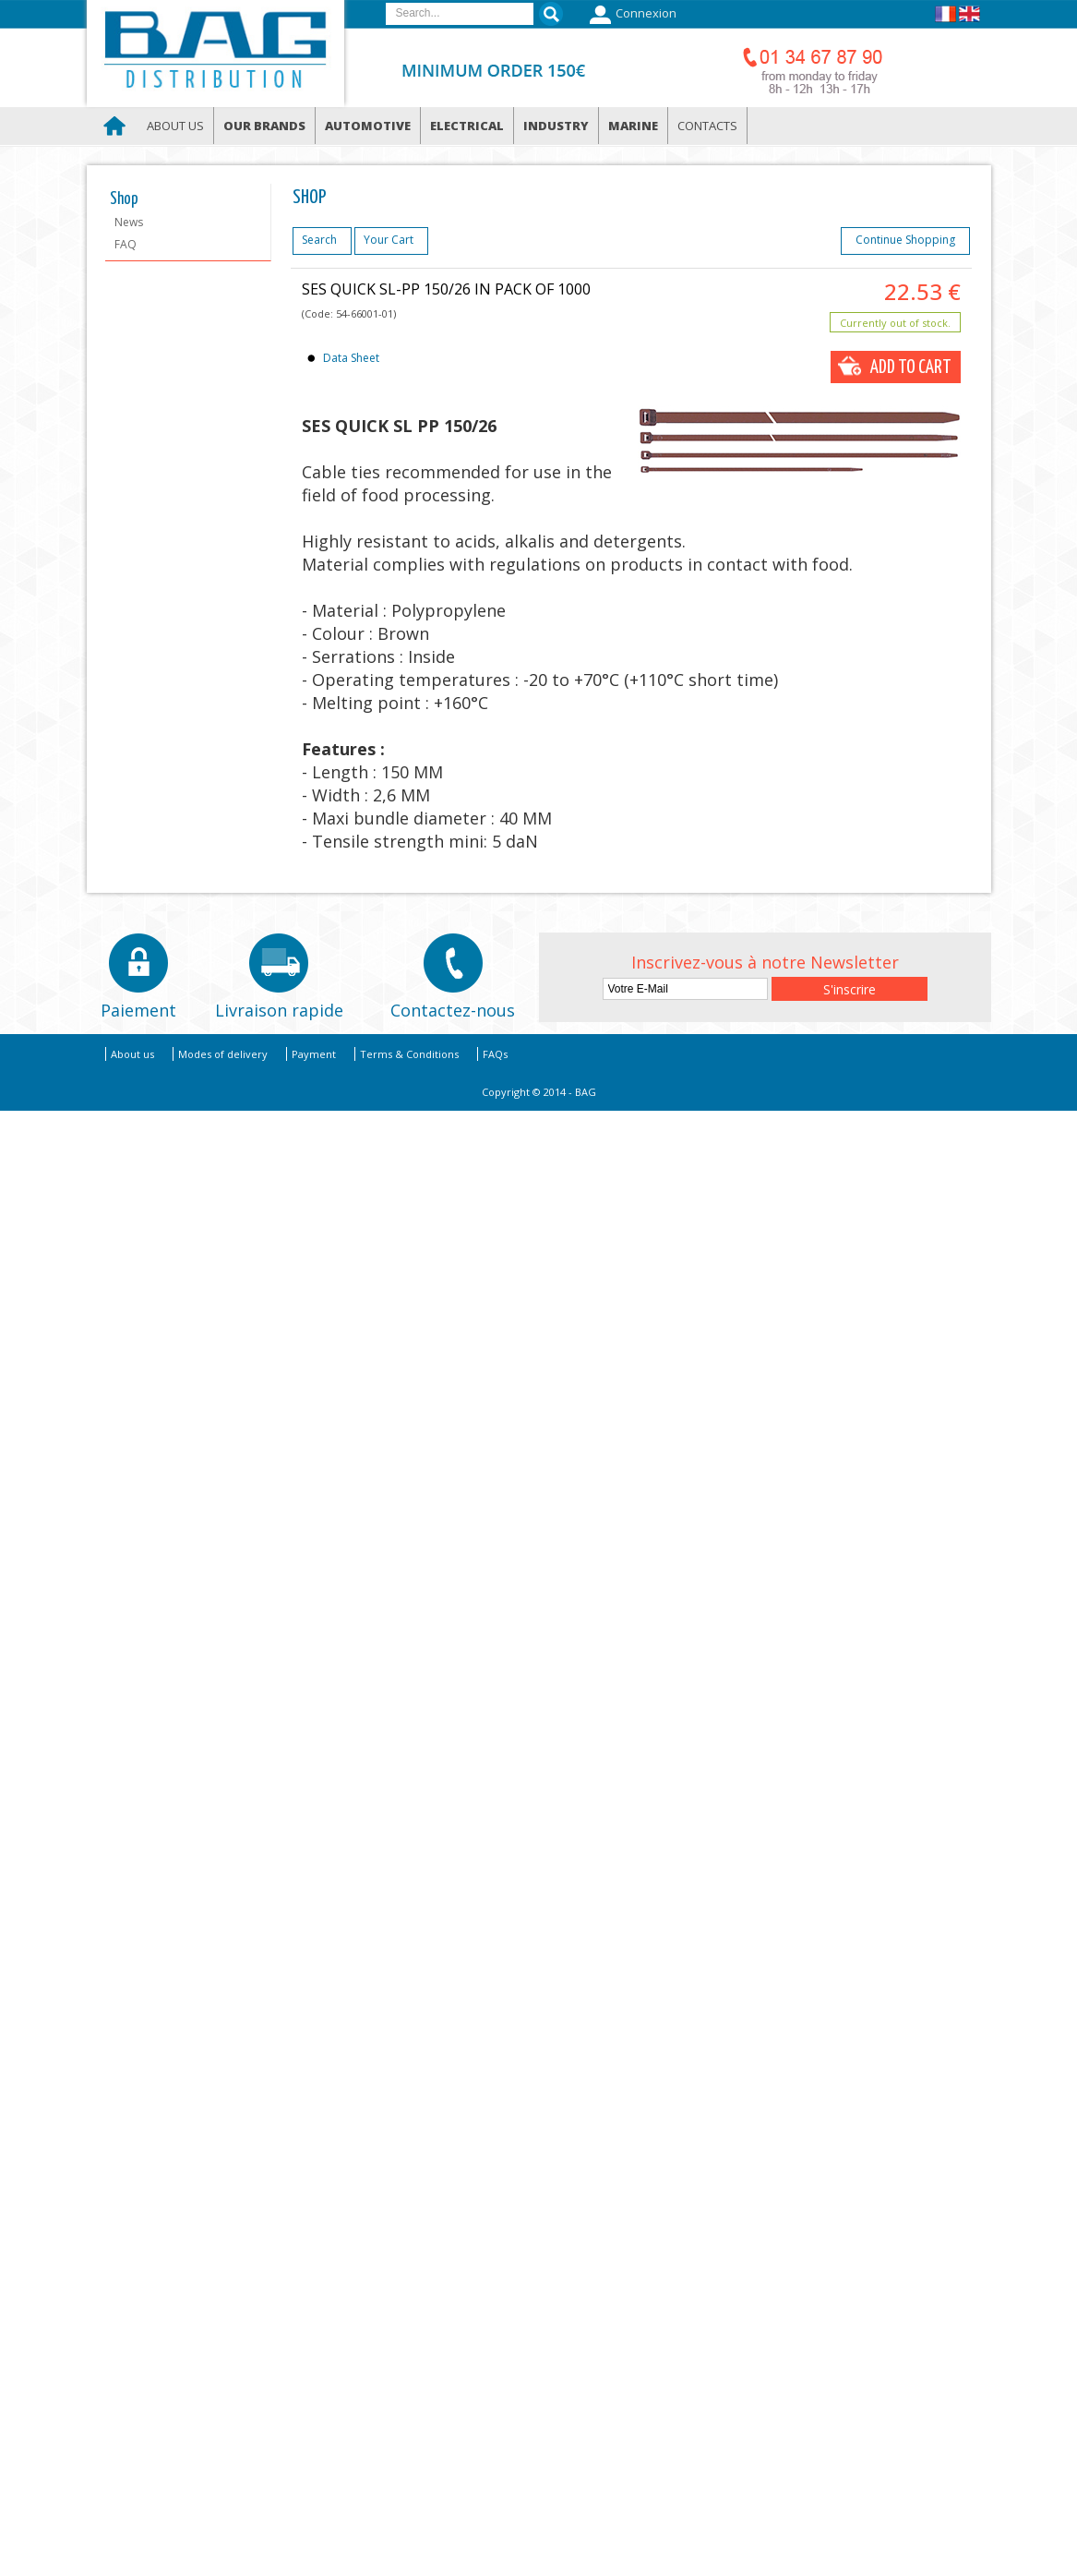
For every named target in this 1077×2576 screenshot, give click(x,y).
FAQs (495, 1054)
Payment (314, 1054)
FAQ (125, 244)
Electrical (467, 125)
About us (175, 125)
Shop (124, 199)
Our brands (264, 125)
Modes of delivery (223, 1054)
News (128, 222)
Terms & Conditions (409, 1054)
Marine (633, 125)
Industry (556, 125)
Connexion (630, 15)
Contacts (707, 125)
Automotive (368, 125)
